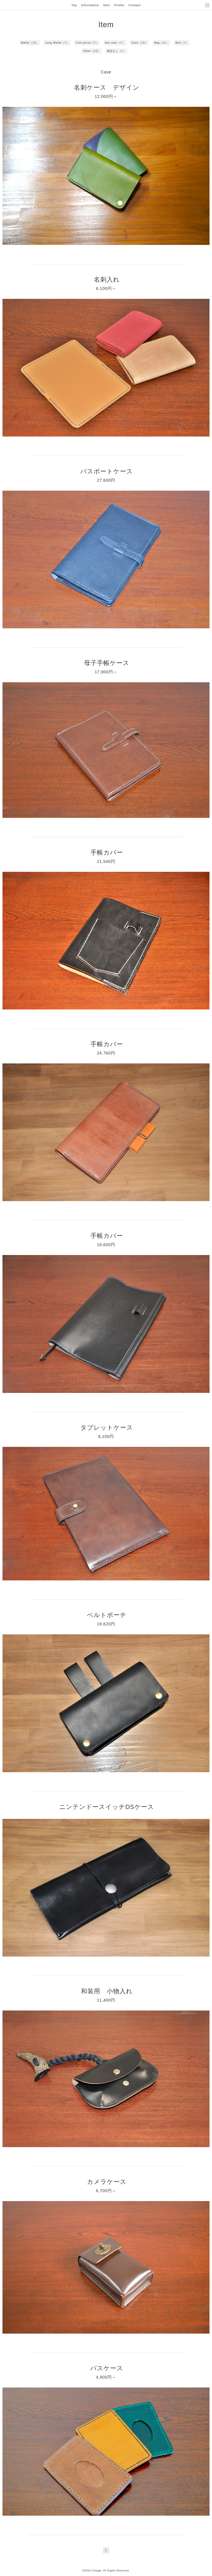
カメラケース (106, 2181)
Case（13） (139, 42)
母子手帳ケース (106, 662)
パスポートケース (106, 471)
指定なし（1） (116, 50)
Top (74, 5)
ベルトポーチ (106, 1615)
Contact (135, 5)
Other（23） (91, 50)
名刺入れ (107, 279)
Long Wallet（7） (57, 42)
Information (90, 5)
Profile (119, 5)
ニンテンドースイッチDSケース (106, 1806)
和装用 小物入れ (106, 1991)
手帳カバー (106, 852)
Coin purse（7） (87, 42)
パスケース (106, 2368)
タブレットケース (106, 1427)
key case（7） (115, 42)
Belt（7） (181, 42)
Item (106, 5)
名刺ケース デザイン (106, 87)
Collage (96, 2570)
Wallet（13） (30, 42)
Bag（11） (161, 42)
